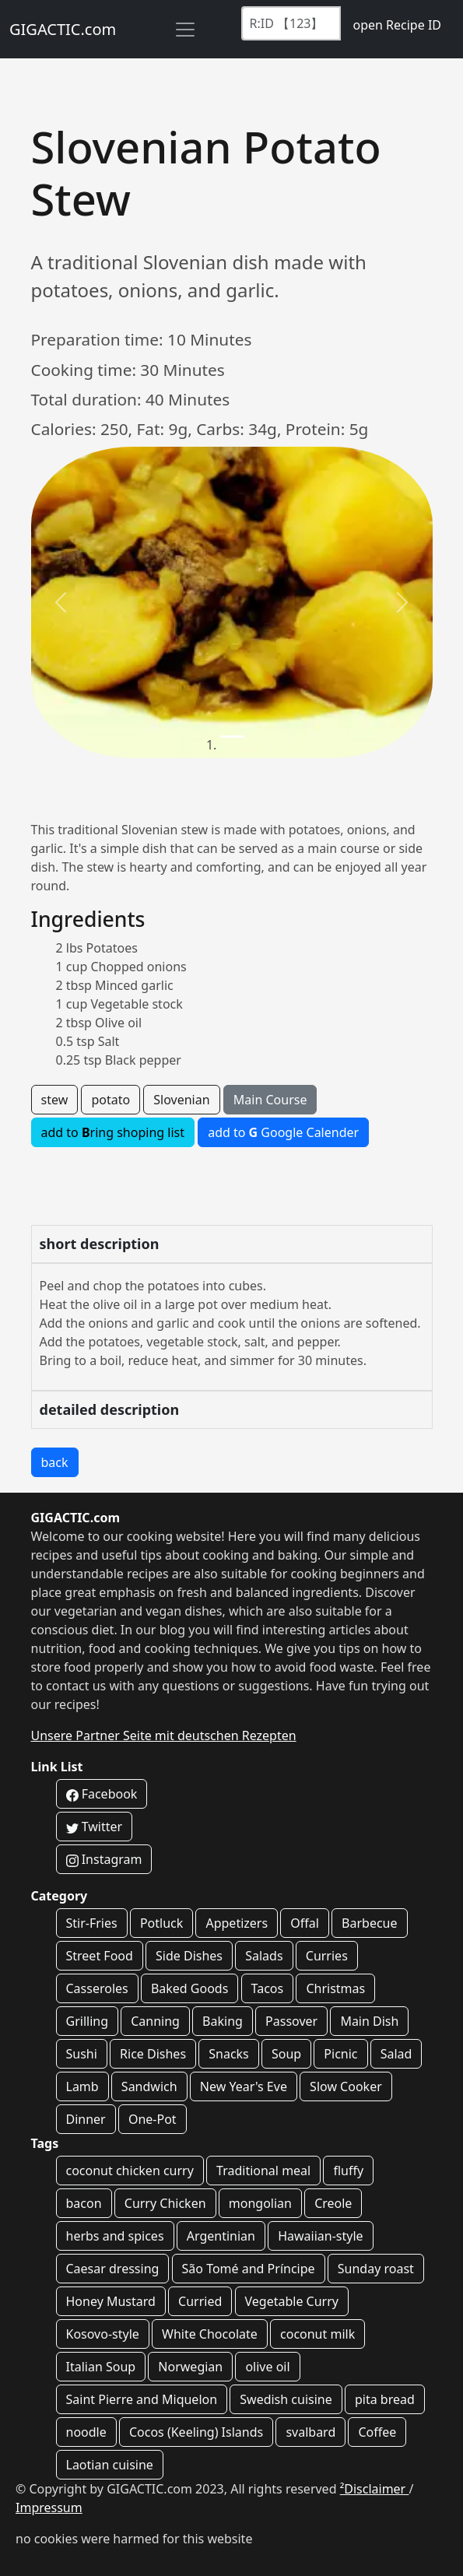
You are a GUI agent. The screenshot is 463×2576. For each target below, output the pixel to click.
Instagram (104, 1859)
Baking (222, 2021)
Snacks (229, 2053)
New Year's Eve (243, 2086)
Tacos (267, 1988)
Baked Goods (189, 1988)
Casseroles (97, 1988)
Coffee (377, 2432)
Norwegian (190, 2366)
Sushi (81, 2053)
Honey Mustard (111, 2301)
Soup (286, 2053)
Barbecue (369, 1923)
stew (54, 1099)
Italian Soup (101, 2366)
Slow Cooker (346, 2086)
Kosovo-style (102, 2334)
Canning (155, 2021)
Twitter (94, 1826)
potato (110, 1099)
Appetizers (236, 1923)
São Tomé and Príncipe (248, 2268)
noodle (86, 2432)
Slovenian (181, 1099)
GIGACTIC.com (62, 29)
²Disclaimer (374, 2488)
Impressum (49, 2507)
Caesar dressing (113, 2268)
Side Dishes (189, 1955)
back (54, 1462)
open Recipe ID (397, 24)
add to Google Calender (283, 1132)
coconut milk (317, 2334)
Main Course (270, 1099)
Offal (304, 1923)
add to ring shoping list (113, 1132)
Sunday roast (376, 2268)
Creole (333, 2203)
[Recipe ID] (291, 23)
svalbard (310, 2432)
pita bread (385, 2399)
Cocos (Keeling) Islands (196, 2432)
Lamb (82, 2086)
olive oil (267, 2366)
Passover (291, 2021)
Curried (200, 2301)
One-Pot (152, 2119)
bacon (84, 2203)
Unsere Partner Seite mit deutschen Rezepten (163, 1735)
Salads (263, 1955)
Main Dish (369, 2021)
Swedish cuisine (285, 2399)
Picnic (340, 2053)
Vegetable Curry (291, 2301)
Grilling (87, 2021)
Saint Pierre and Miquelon (142, 2399)
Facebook (102, 1793)
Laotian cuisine (109, 2464)
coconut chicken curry (130, 2170)
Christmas (335, 1988)
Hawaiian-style (320, 2235)
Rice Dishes (153, 2053)
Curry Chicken (165, 2203)
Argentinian (221, 2235)
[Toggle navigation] (185, 29)
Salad (396, 2053)
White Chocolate (210, 2334)
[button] (61, 602)
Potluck (161, 1923)
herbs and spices (115, 2235)
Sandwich (149, 2086)
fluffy (348, 2170)
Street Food (99, 1955)
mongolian (260, 2203)
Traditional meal (263, 2170)
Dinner (86, 2119)
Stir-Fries (92, 1923)
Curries (327, 1955)
